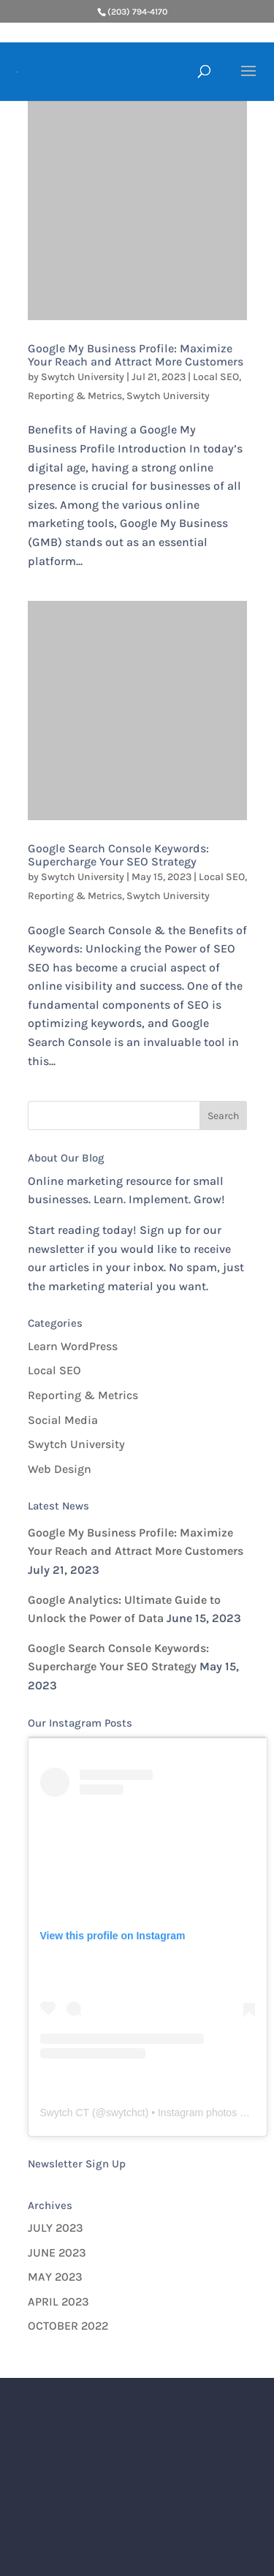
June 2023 (57, 2252)
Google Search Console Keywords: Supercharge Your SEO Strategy (118, 854)
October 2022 (68, 2326)
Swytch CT (65, 2112)
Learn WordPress (73, 1346)
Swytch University (82, 377)
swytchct (125, 2112)
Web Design (59, 1469)
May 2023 (55, 2277)
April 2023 (58, 2301)
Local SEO (216, 377)
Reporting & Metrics (75, 396)
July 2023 (55, 2228)
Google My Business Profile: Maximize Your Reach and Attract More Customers (135, 354)
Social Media (63, 1420)
